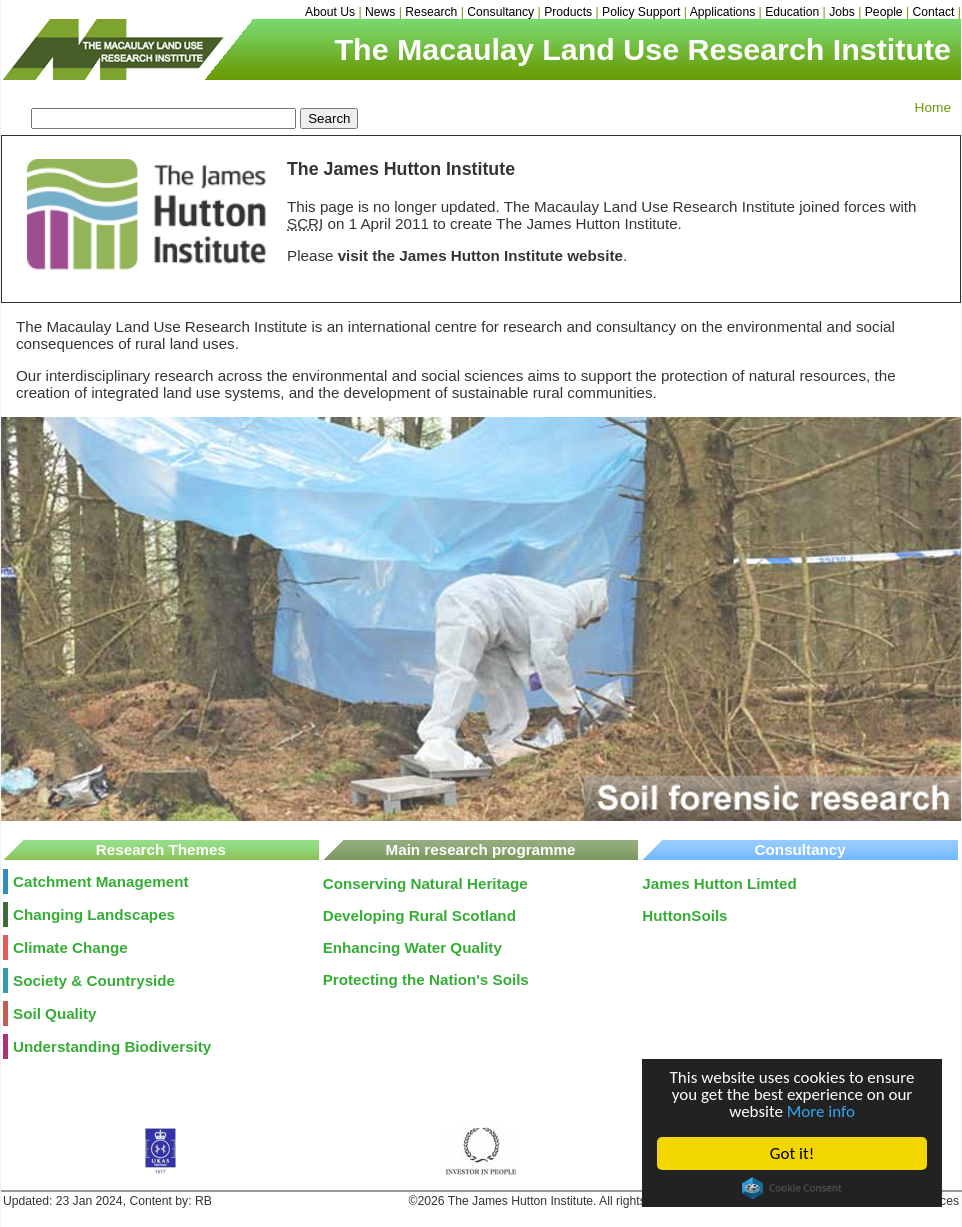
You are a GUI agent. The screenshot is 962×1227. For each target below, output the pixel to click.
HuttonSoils (684, 915)
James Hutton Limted (719, 883)
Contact (934, 12)
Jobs (842, 12)
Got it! (792, 1153)
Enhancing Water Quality (412, 947)
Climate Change (70, 947)
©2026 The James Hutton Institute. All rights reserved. (554, 1201)
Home (933, 107)
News (380, 12)
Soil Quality (55, 1013)
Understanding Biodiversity (112, 1046)
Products (568, 12)
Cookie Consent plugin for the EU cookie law (792, 1188)
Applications (723, 12)
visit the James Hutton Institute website (480, 255)
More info (821, 1111)
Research (431, 12)
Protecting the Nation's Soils (426, 979)
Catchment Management (101, 881)
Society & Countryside (94, 980)
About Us (330, 12)
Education (792, 12)
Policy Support (641, 12)
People (884, 12)
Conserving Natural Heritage (425, 883)
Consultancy (500, 12)
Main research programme (481, 849)
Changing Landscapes (94, 914)
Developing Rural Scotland (419, 915)
